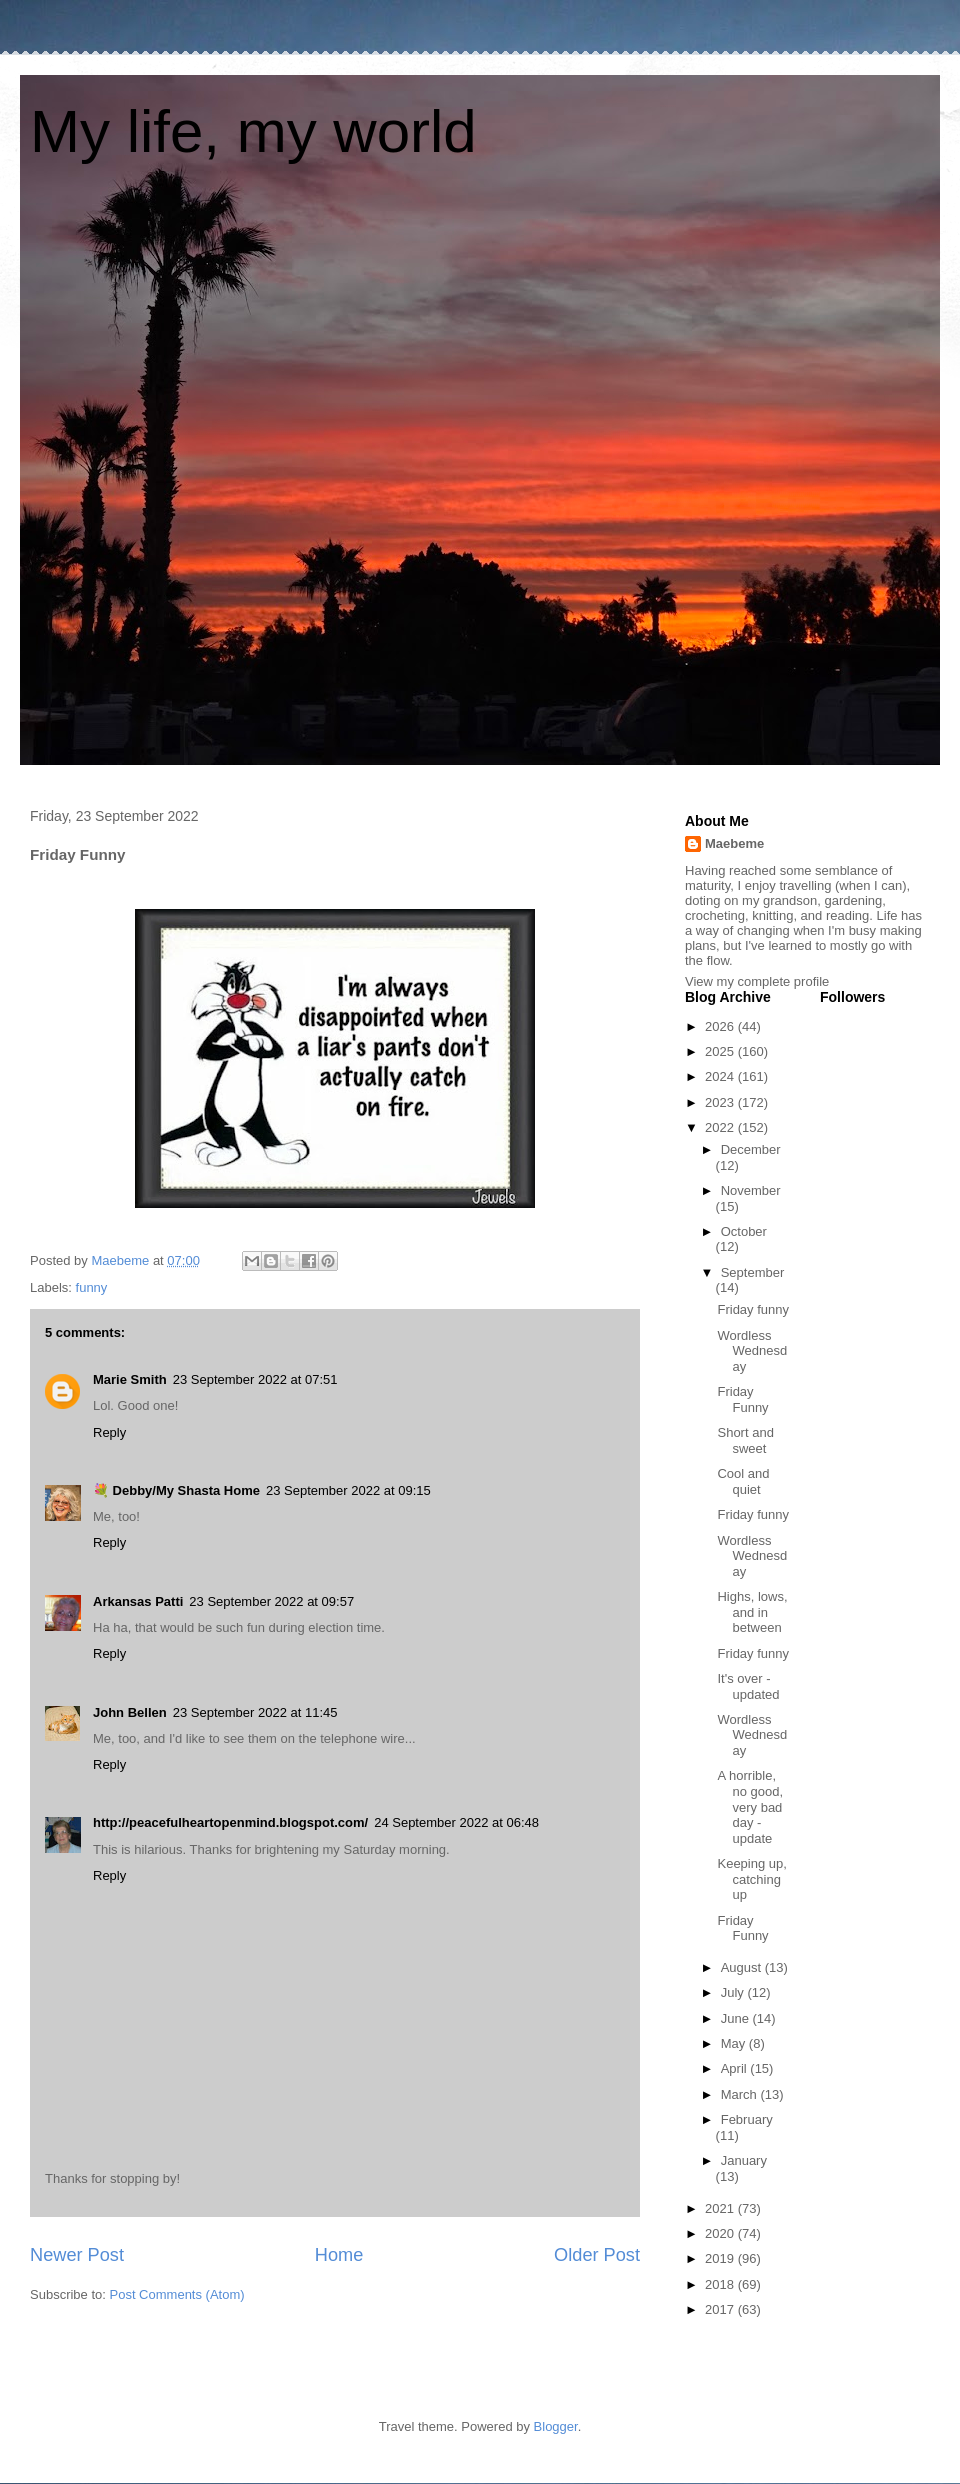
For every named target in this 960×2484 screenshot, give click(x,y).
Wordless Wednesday (752, 1351)
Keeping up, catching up (751, 1879)
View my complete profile (757, 981)
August (743, 1967)
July (734, 1992)
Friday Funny (742, 1399)
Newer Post (77, 2255)
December (751, 1149)
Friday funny (753, 1309)
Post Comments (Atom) (177, 2294)
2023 (721, 1102)
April (736, 2068)
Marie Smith (130, 1379)
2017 (721, 2309)
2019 (721, 2258)
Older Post (597, 2255)
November (751, 1190)
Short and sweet (745, 1440)
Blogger (556, 2426)
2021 (721, 2208)
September (753, 1272)
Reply (109, 1432)
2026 (721, 1026)
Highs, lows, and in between (752, 1612)
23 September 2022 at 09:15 (348, 1490)
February (747, 2119)
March (741, 2094)
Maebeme (734, 843)
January (744, 2160)
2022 (721, 1127)
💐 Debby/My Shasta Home (176, 1490)
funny (92, 1287)
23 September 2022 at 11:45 (255, 1712)
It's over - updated (748, 1686)
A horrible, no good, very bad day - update (750, 1806)
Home (339, 2255)
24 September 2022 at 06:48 (456, 1822)
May (735, 2043)
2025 (721, 1051)
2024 (721, 1076)
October (744, 1231)
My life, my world (253, 131)
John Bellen (130, 1712)
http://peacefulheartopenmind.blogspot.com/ (230, 1822)
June (737, 2018)
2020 (721, 2233)
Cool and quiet (743, 1481)
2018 (721, 2284)
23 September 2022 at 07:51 (255, 1379)
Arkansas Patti (138, 1601)
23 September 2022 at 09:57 (271, 1601)
